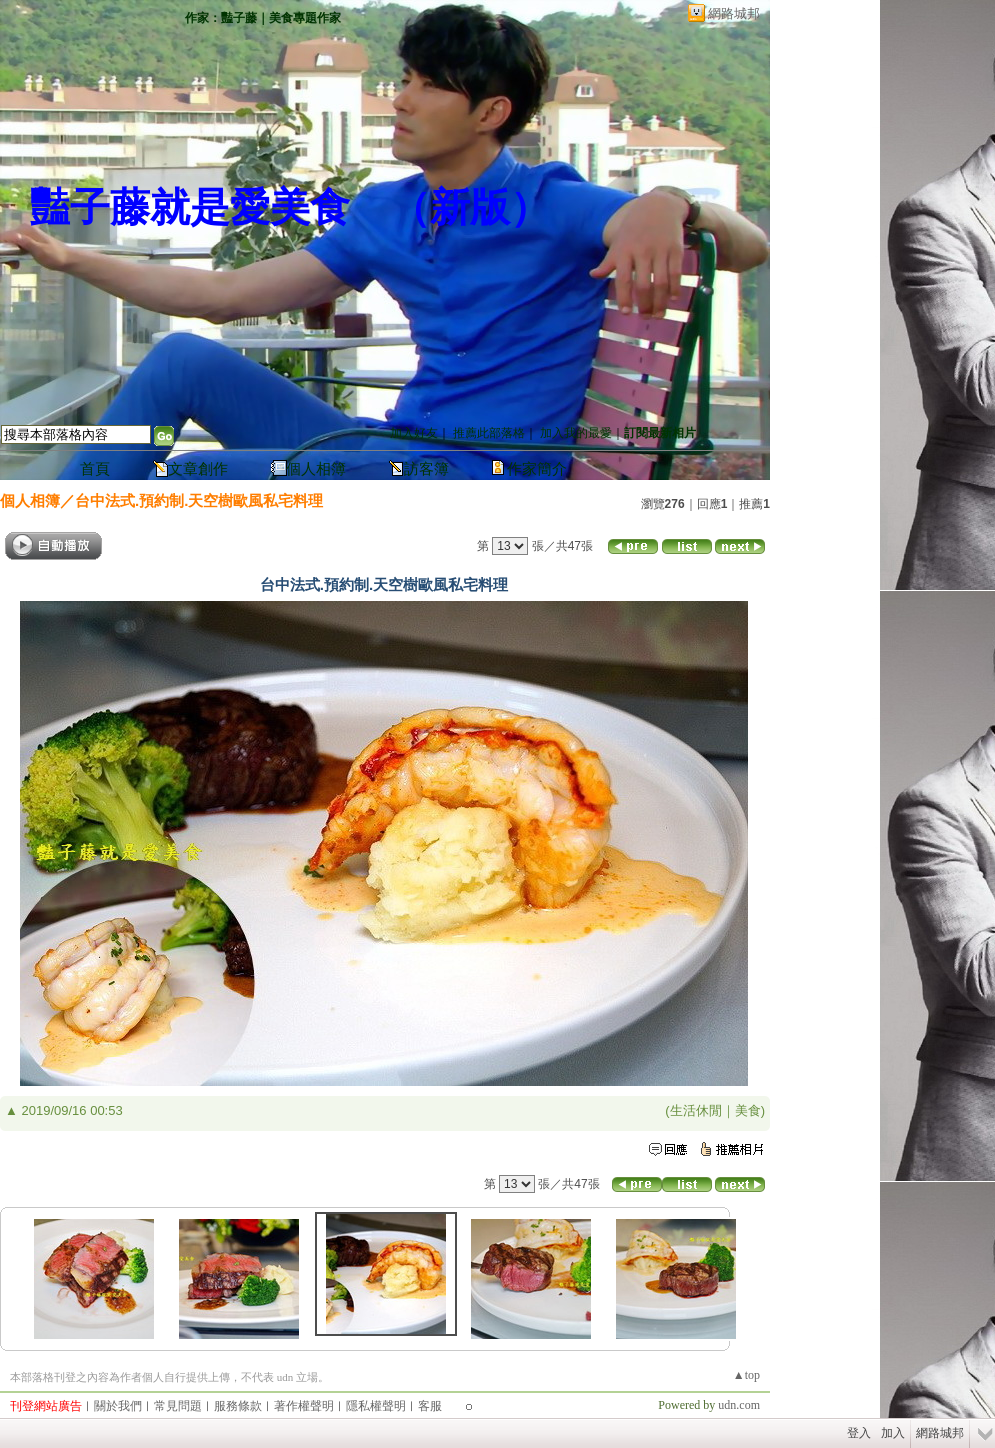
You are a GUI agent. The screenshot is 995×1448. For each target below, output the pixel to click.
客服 (430, 1406)
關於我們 (118, 1406)
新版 (470, 207)
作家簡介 (537, 469)
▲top (746, 1375)
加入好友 (414, 433)
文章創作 (198, 469)
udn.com (739, 1405)
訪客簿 (426, 469)
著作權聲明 (304, 1406)
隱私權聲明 (376, 1406)
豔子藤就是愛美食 (190, 207)
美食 (748, 1110)
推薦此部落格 (489, 433)
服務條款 (238, 1406)
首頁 (95, 469)
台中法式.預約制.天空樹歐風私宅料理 (199, 500)
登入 (859, 1433)
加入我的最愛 (576, 433)
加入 (893, 1433)
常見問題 (178, 1406)
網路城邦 (734, 13)
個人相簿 (316, 469)
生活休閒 (696, 1110)
